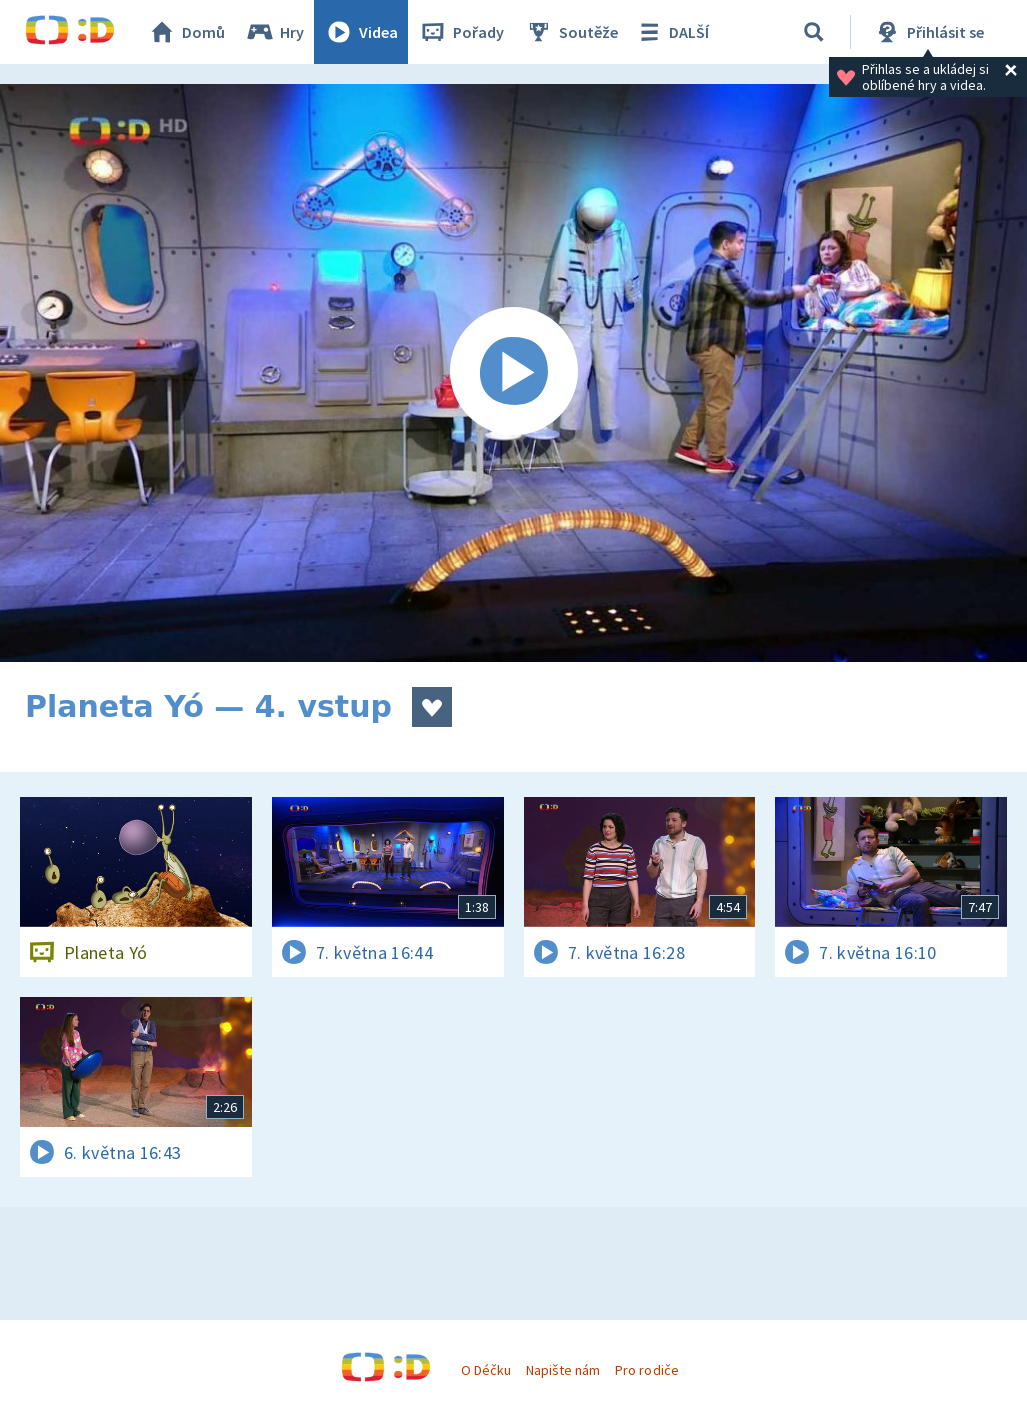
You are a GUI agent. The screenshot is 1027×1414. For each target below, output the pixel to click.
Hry (274, 32)
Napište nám (563, 1370)
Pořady (461, 32)
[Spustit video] (513, 373)
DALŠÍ (671, 32)
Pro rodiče (646, 1370)
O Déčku (486, 1370)
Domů (186, 32)
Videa (361, 32)
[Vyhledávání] (814, 32)
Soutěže (571, 32)
